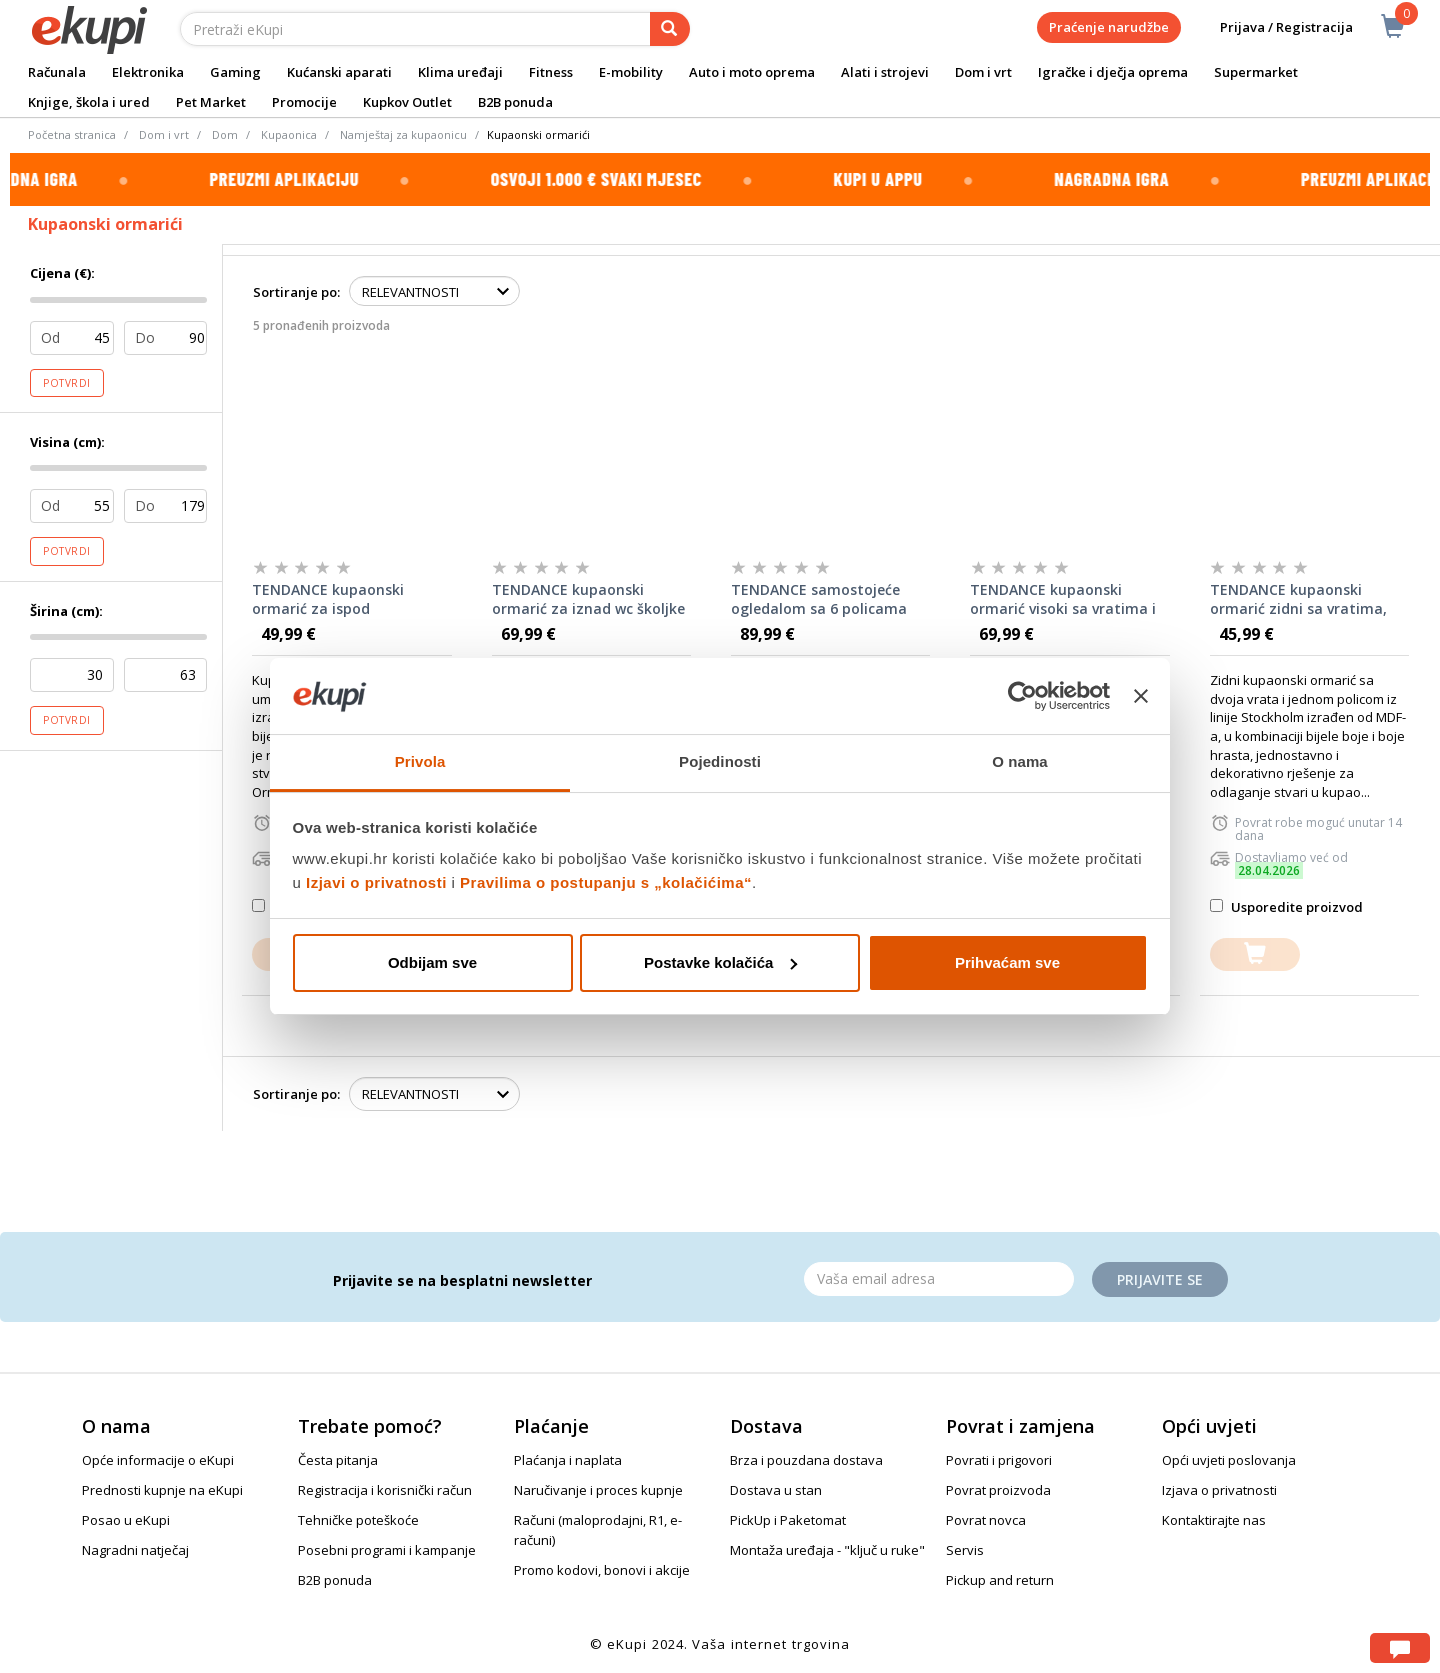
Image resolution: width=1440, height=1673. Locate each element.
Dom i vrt (983, 72)
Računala (57, 72)
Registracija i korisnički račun (385, 1490)
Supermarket (1256, 72)
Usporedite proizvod (1286, 907)
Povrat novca (986, 1520)
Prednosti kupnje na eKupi (162, 1490)
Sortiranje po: (296, 292)
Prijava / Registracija (1272, 27)
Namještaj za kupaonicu (403, 134)
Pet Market (211, 102)
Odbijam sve (432, 962)
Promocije (304, 102)
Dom (225, 134)
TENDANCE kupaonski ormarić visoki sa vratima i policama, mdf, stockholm (1063, 600)
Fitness (551, 72)
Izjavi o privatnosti (376, 882)
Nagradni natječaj (135, 1550)
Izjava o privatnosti (1219, 1490)
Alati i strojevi (885, 72)
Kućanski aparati (339, 72)
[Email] (939, 1279)
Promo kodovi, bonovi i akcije (602, 1570)
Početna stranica (72, 134)
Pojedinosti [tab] (720, 761)
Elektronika (148, 72)
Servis (965, 1550)
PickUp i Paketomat (788, 1520)
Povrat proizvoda (998, 1490)
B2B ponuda (515, 102)
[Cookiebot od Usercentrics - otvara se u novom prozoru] (1022, 696)
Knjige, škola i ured (89, 102)
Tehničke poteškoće (358, 1520)
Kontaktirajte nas (1214, 1520)
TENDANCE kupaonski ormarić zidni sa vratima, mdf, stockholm (1298, 600)
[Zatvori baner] (1141, 696)
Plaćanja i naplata (568, 1460)
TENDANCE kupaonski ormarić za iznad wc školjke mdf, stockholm (588, 600)
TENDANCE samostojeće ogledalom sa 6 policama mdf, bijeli (819, 600)
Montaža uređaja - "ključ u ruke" (827, 1550)
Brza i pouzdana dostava (806, 1460)
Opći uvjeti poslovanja (1229, 1460)
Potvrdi (67, 383)
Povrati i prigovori (999, 1460)
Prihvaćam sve (1007, 962)
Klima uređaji (460, 72)
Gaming (235, 72)
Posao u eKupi (126, 1520)
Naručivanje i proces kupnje (598, 1490)
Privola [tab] (420, 761)
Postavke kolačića (720, 962)
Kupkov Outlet (407, 102)
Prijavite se (1160, 1279)
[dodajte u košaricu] (1255, 954)
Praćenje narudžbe (1109, 27)
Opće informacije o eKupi (158, 1460)
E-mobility (631, 72)
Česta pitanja (338, 1460)
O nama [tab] (1020, 761)
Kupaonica (289, 134)
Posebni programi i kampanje (387, 1550)
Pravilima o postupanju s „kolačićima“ (606, 882)
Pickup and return (1000, 1580)
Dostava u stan (776, 1490)
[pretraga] (670, 29)
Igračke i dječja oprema (1113, 72)
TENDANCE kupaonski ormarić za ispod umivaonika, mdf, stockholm (328, 600)
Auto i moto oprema (752, 72)
